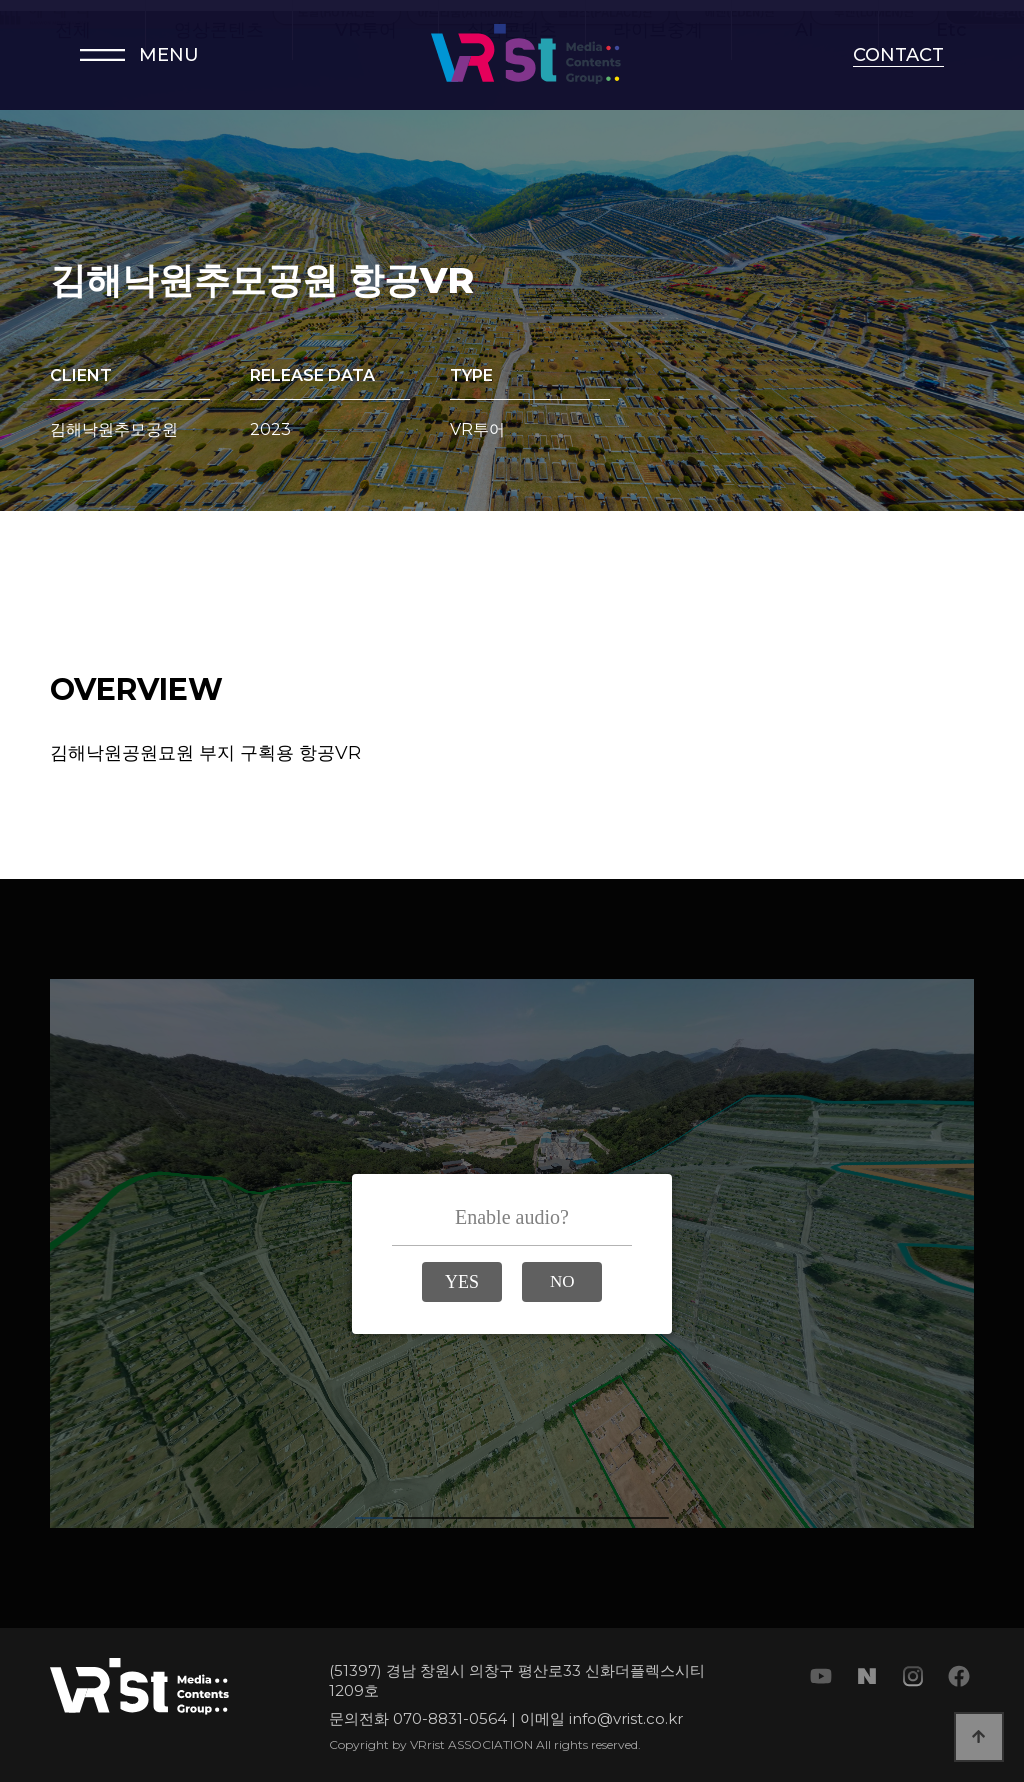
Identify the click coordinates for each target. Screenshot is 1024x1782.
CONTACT (898, 55)
